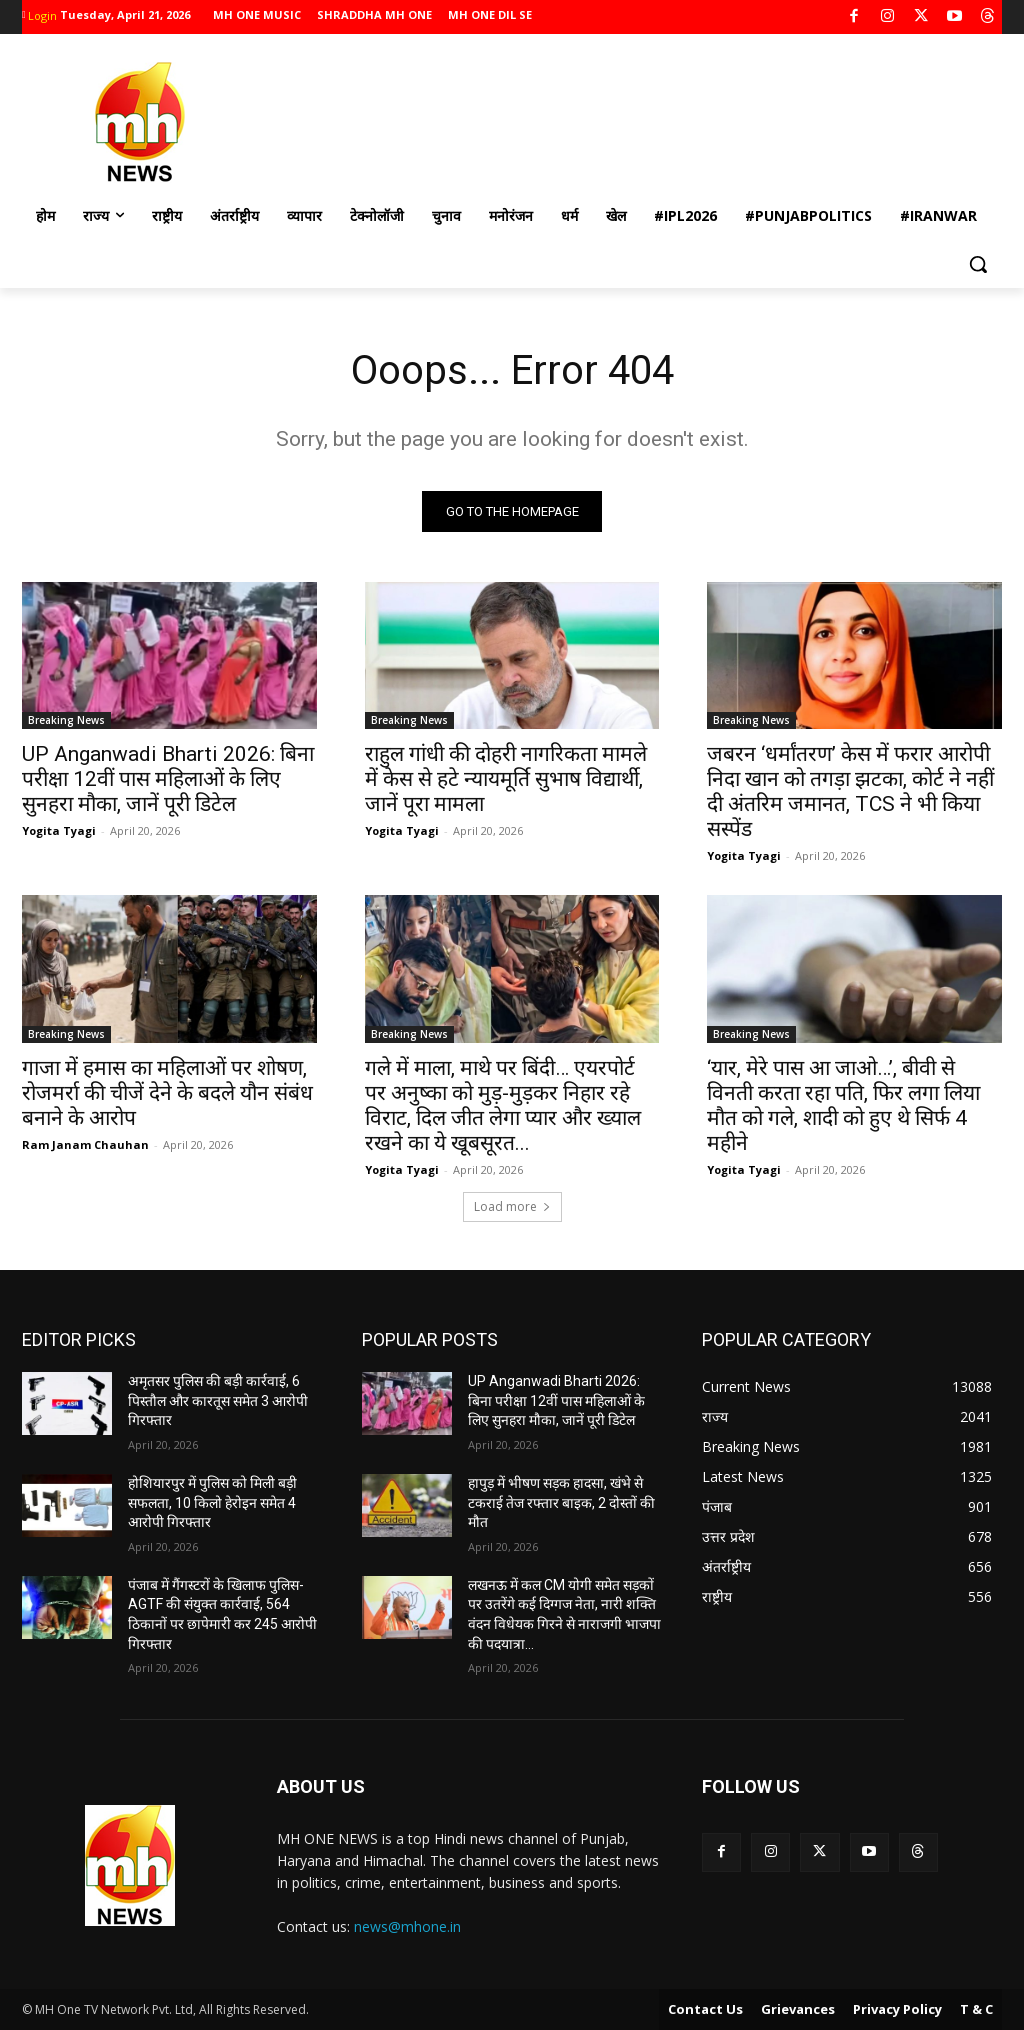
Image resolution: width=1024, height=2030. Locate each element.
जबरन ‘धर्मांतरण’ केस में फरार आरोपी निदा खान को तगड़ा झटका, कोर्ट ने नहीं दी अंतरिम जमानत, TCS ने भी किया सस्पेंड (850, 791)
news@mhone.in (407, 1926)
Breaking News (66, 720)
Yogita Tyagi (59, 830)
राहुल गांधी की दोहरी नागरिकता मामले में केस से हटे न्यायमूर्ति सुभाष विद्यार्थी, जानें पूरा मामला (506, 779)
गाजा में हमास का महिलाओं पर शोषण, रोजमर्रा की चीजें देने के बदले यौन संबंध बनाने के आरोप (167, 1092)
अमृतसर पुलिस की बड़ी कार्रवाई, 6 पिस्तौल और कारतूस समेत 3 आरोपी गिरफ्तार (218, 1400)
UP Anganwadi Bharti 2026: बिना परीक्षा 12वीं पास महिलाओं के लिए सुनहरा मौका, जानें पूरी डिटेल (168, 779)
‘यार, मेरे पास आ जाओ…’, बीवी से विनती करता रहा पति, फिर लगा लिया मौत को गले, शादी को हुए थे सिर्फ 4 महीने (843, 1104)
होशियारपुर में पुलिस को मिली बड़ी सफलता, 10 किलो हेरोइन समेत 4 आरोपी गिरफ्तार (212, 1502)
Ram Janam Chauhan (85, 1143)
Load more (512, 1206)
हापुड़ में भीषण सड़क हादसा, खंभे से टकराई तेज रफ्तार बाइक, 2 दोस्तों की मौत (561, 1502)
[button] (978, 264)
